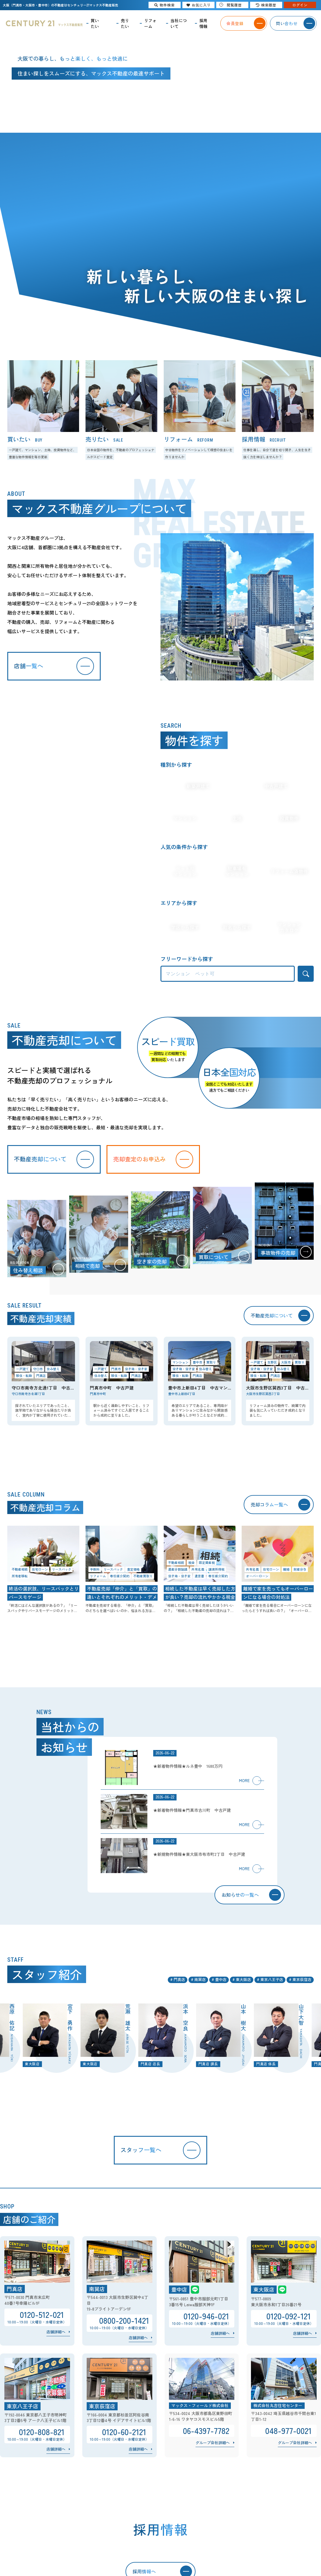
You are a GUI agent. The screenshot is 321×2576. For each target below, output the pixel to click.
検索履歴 (266, 4)
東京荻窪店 (301, 1979)
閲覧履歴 (230, 4)
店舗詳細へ (55, 2331)
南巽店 (200, 1979)
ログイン (300, 4)
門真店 (179, 1979)
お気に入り (198, 4)
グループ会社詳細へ (213, 2442)
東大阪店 (243, 1979)
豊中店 (220, 1979)
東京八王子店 (271, 1979)
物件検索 (164, 4)
